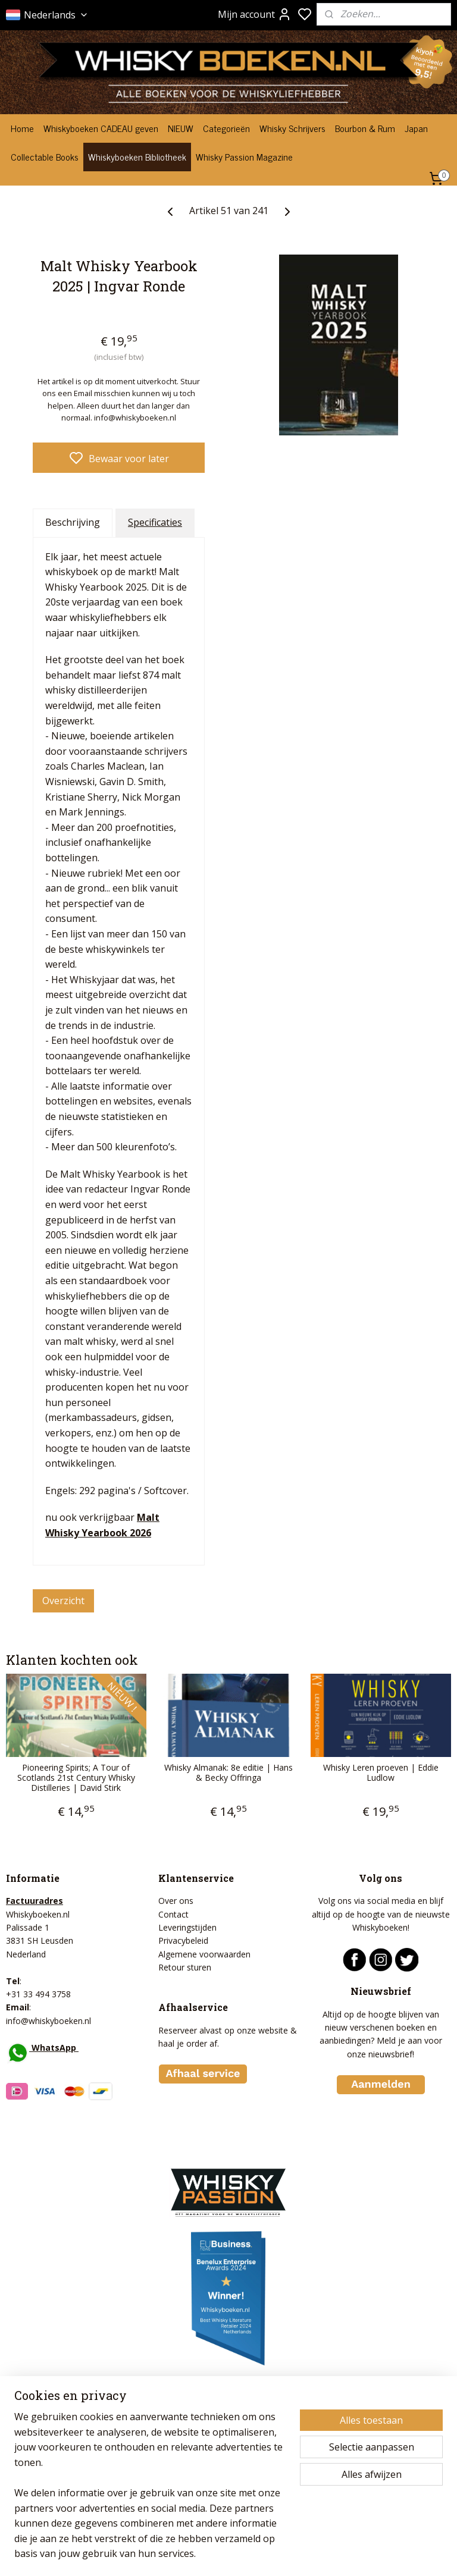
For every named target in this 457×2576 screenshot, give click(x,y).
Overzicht (63, 1600)
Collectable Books (45, 156)
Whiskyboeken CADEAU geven (100, 128)
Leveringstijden (187, 1927)
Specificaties (155, 522)
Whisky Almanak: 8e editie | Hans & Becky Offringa (228, 1773)
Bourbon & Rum (365, 128)
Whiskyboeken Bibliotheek (137, 156)
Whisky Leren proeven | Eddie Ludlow (381, 1773)
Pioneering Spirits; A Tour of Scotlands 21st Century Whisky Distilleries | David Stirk (76, 1778)
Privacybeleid (183, 1940)
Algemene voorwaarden (204, 1954)
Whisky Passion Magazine (244, 156)
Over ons (175, 1900)
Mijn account (255, 14)
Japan (416, 128)
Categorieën (226, 128)
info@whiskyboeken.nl (48, 2020)
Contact (173, 1914)
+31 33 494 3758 (38, 1994)
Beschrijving (72, 522)
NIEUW (180, 128)
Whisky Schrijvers (292, 128)
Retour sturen (184, 1967)
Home (22, 128)
